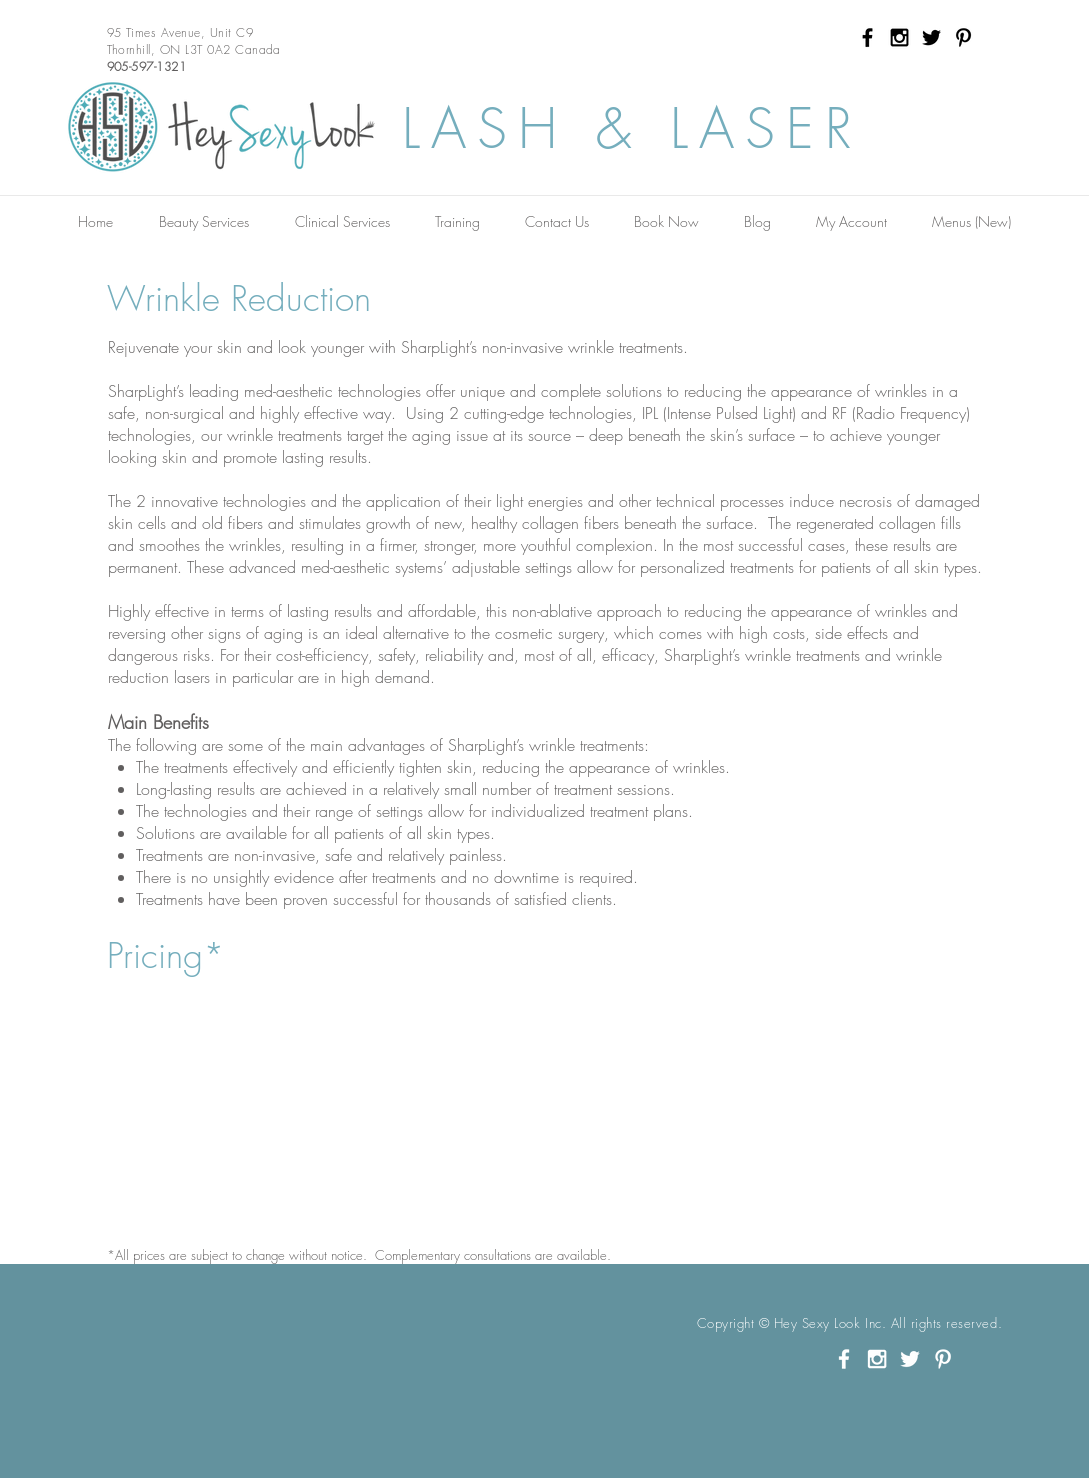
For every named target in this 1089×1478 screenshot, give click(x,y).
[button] (204, 222)
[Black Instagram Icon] (899, 37)
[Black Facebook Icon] (867, 37)
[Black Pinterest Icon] (963, 37)
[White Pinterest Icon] (943, 1359)
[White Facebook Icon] (844, 1359)
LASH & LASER (632, 128)
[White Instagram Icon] (877, 1359)
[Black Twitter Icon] (931, 37)
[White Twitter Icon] (910, 1359)
